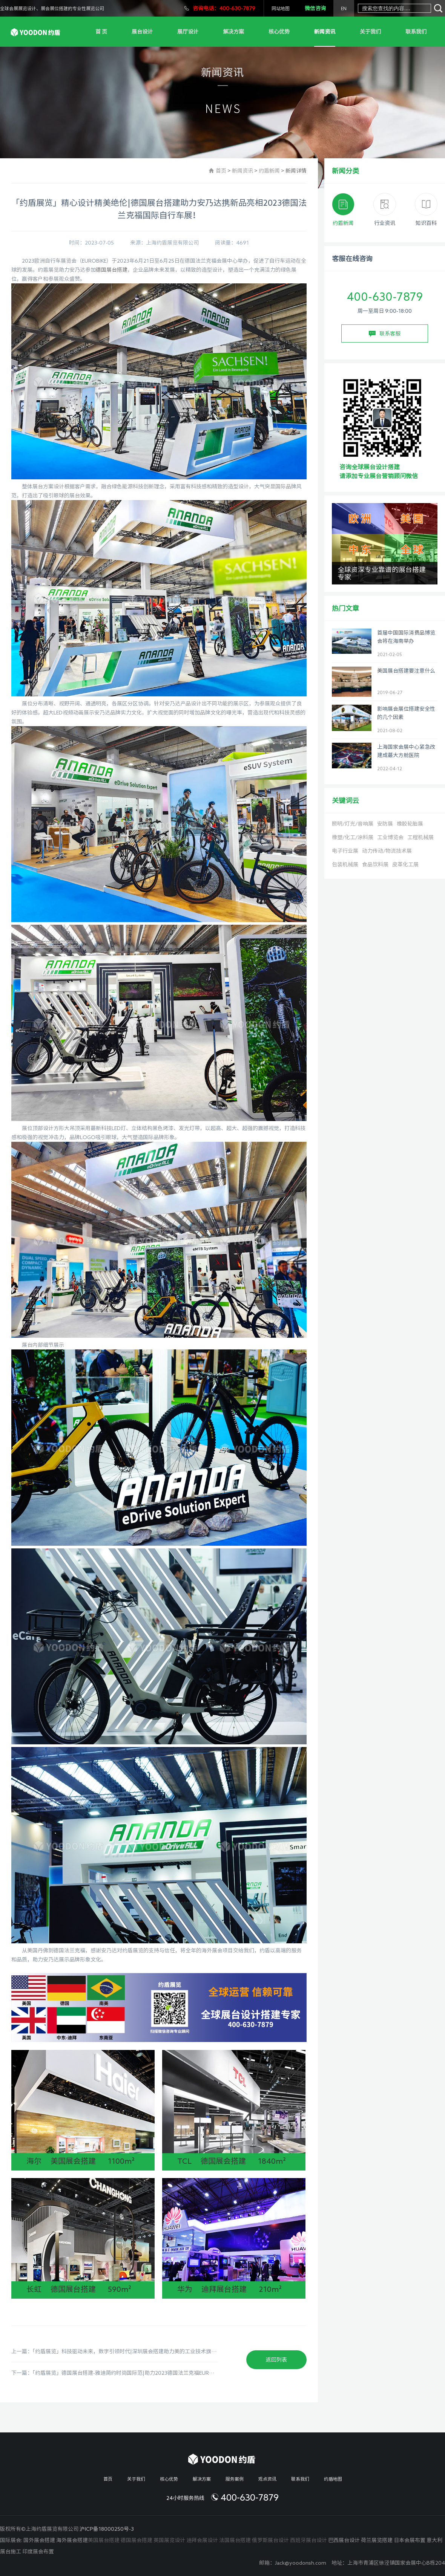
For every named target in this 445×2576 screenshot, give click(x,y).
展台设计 (142, 31)
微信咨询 (315, 8)
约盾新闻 (269, 170)
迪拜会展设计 (202, 2540)
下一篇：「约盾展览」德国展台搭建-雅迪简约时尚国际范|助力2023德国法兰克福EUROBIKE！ (114, 2373)
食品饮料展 (375, 864)
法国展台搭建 (235, 2540)
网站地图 (281, 8)
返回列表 (276, 2359)
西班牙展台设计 (308, 2540)
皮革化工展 (405, 864)
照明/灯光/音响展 (352, 823)
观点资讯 (267, 2479)
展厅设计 (187, 31)
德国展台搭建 (111, 269)
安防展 (385, 823)
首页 (221, 170)
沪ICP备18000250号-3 (107, 2529)
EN (344, 8)
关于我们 (370, 31)
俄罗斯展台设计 (270, 2540)
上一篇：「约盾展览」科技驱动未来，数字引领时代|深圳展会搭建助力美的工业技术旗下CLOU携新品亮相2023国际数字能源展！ (114, 2351)
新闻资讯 (324, 31)
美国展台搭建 (104, 2540)
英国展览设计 (169, 2540)
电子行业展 (345, 851)
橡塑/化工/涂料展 (352, 837)
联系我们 (416, 31)
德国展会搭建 (136, 2540)
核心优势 (279, 31)
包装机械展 (345, 864)
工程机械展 (420, 837)
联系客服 (384, 334)
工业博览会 (390, 837)
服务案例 (235, 2479)
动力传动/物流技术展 (387, 851)
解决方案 (233, 31)
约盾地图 (333, 2479)
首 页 (101, 31)
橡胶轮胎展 (410, 823)
